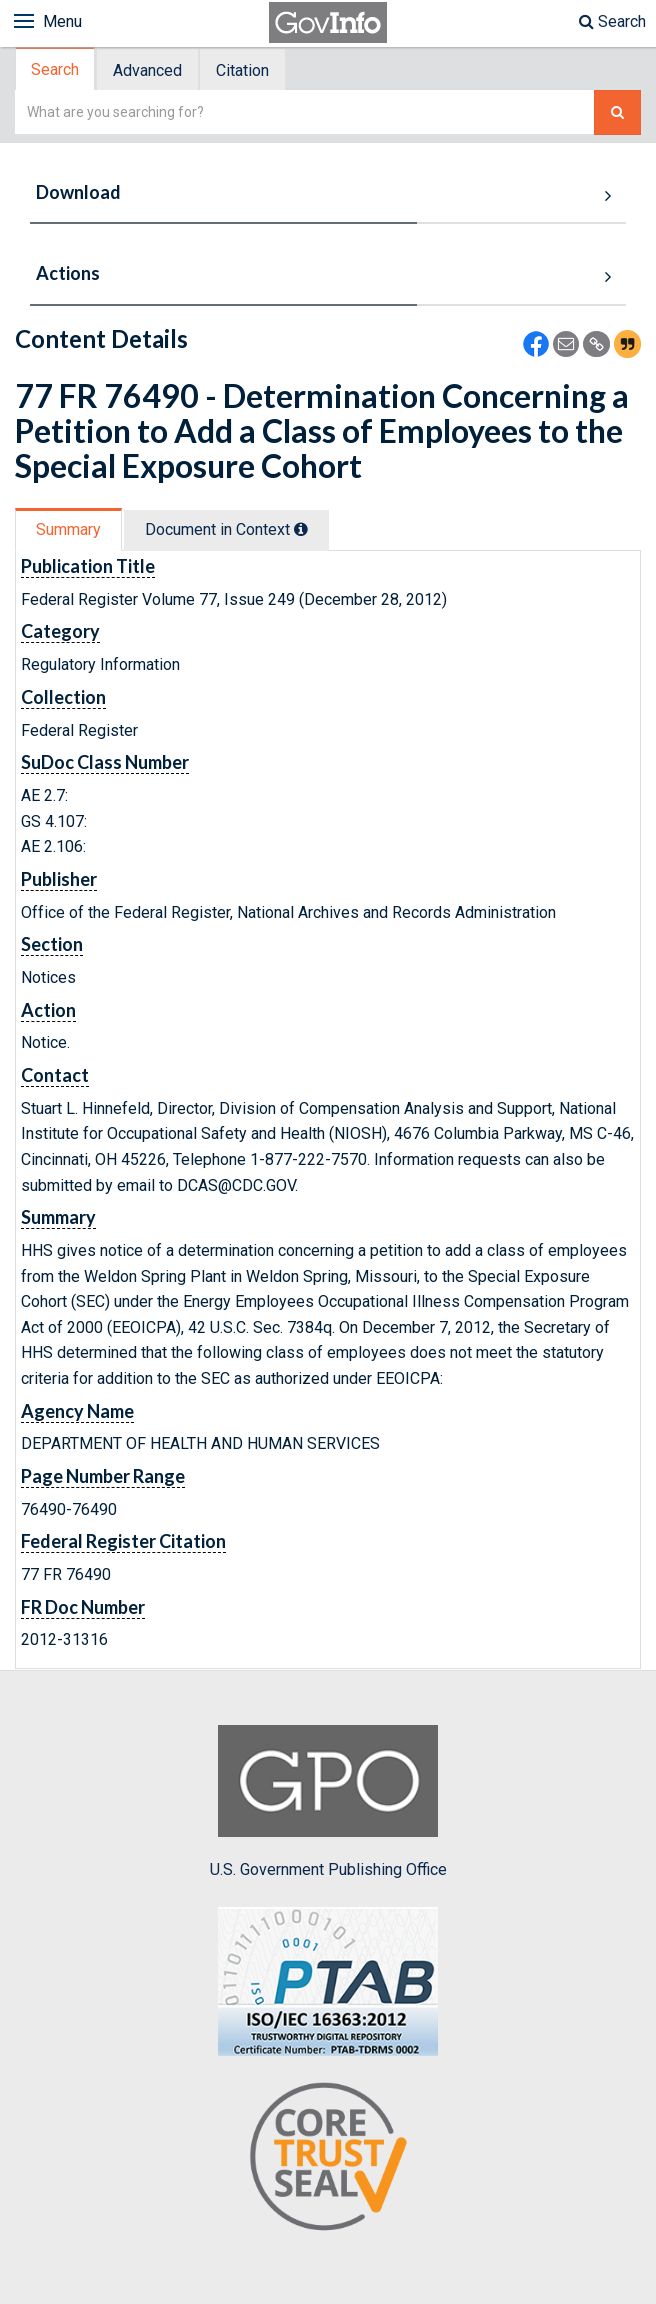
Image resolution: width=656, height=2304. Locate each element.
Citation (242, 70)
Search (612, 21)
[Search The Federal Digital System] (617, 112)
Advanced (147, 70)
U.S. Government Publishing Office (328, 1802)
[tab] (56, 69)
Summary (68, 529)
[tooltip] (301, 529)
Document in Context (226, 529)
